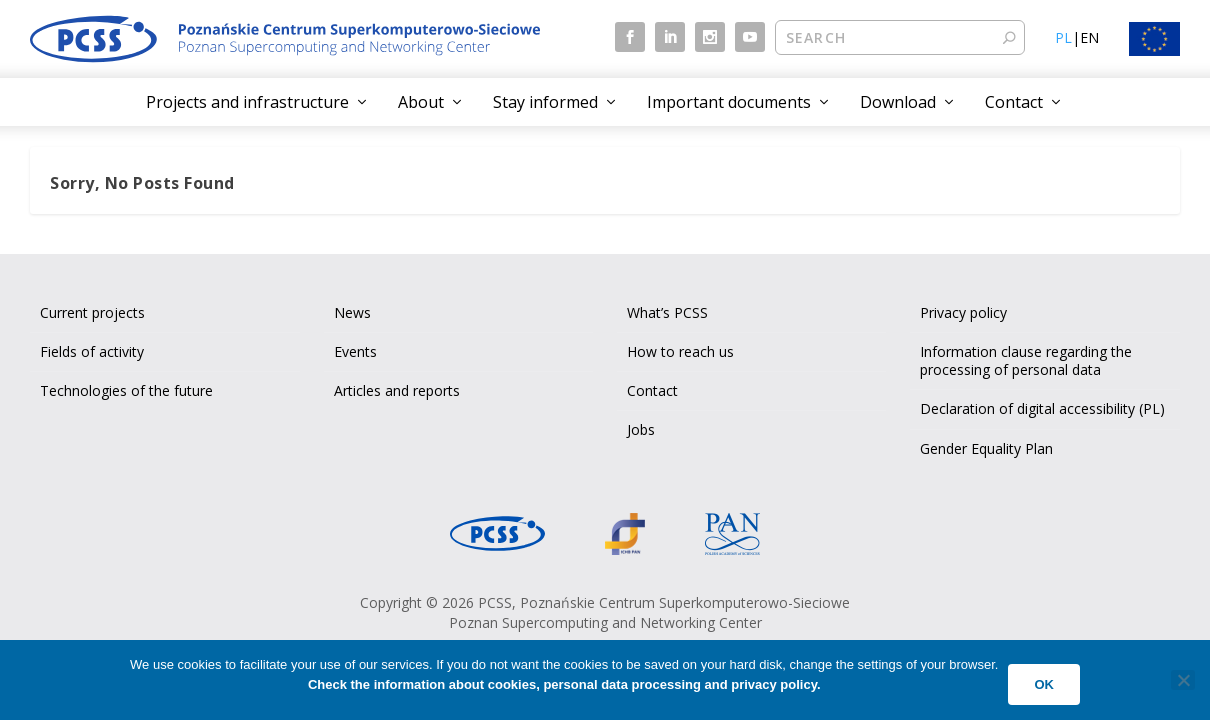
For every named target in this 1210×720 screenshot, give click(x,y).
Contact (1014, 102)
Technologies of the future (126, 390)
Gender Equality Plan (986, 448)
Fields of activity (92, 351)
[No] (1183, 680)
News (352, 312)
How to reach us (680, 351)
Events (355, 351)
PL (1063, 37)
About (421, 102)
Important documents (729, 102)
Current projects (92, 312)
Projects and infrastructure (247, 102)
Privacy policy (963, 312)
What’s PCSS (667, 312)
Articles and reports (397, 390)
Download (898, 102)
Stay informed (545, 102)
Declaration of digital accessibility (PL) (1042, 408)
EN (1089, 37)
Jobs (641, 429)
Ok (1044, 684)
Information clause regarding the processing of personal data (1026, 360)
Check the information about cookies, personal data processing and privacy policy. (564, 684)
